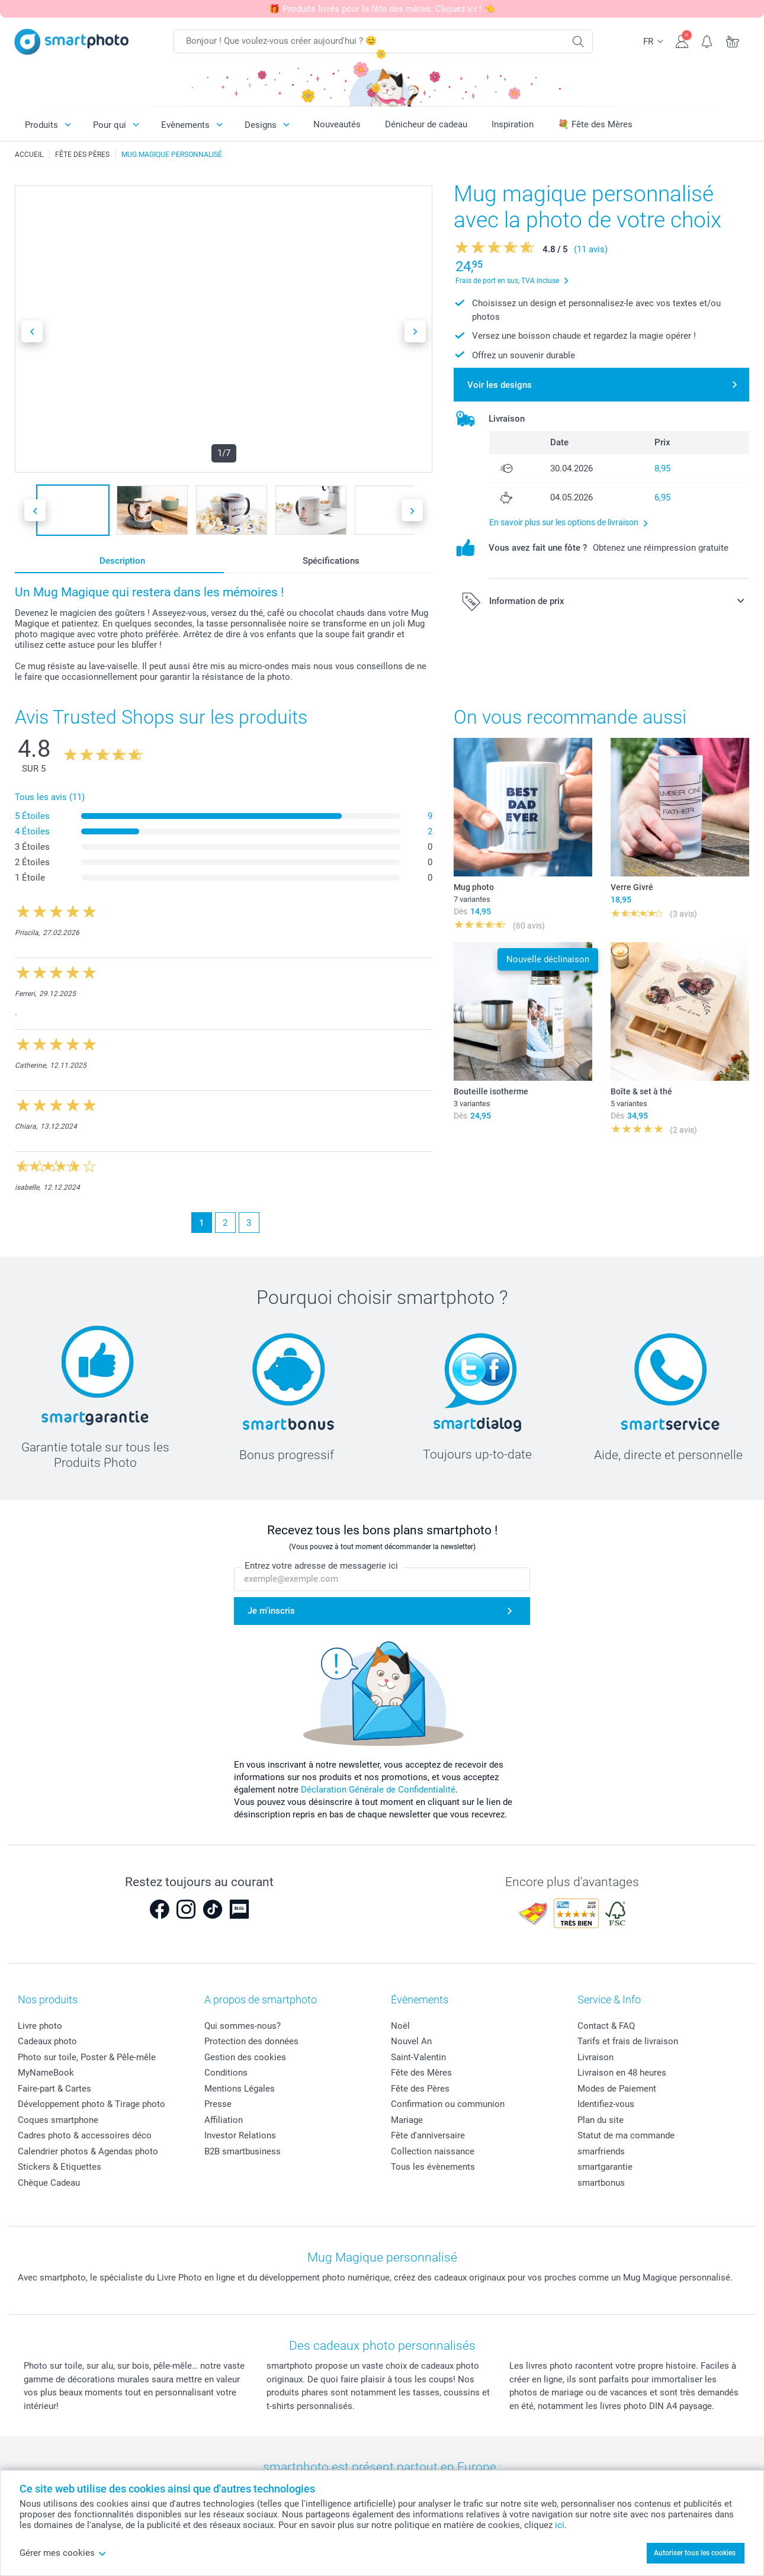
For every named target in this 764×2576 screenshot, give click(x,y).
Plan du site (600, 2120)
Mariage (407, 2120)
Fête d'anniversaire (428, 2135)
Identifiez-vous (605, 2104)
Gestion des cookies (245, 2057)
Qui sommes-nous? (242, 2026)
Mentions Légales (239, 2088)
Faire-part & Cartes (54, 2088)
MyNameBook (46, 2072)
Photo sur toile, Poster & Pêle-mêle (87, 2057)
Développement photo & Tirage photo (91, 2104)
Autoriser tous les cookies (695, 2553)
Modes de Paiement (616, 2088)
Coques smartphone (58, 2120)
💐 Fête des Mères (595, 124)
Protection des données (251, 2041)
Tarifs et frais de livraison (627, 2041)
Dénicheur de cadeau (426, 124)
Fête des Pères (420, 2088)
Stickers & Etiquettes (59, 2166)
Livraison (595, 2057)
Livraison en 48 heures (621, 2072)
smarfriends (601, 2151)
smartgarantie (605, 2166)
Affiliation (223, 2120)
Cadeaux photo (47, 2041)
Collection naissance (432, 2151)
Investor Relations (240, 2135)
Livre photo (40, 2026)
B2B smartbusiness (242, 2151)
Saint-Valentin (418, 2057)
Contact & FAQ (606, 2026)
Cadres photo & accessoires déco (85, 2135)
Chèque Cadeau (49, 2182)
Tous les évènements (433, 2166)
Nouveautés (337, 124)
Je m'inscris (271, 1611)
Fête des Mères (421, 2072)
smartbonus (601, 2182)
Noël (400, 2026)
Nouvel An (411, 2041)
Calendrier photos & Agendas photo (88, 2151)
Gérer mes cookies (63, 2553)
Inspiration (513, 124)
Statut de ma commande (626, 2135)
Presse (218, 2104)
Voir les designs (499, 385)
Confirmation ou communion (448, 2104)
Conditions (226, 2072)
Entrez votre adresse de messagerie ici (321, 1566)
